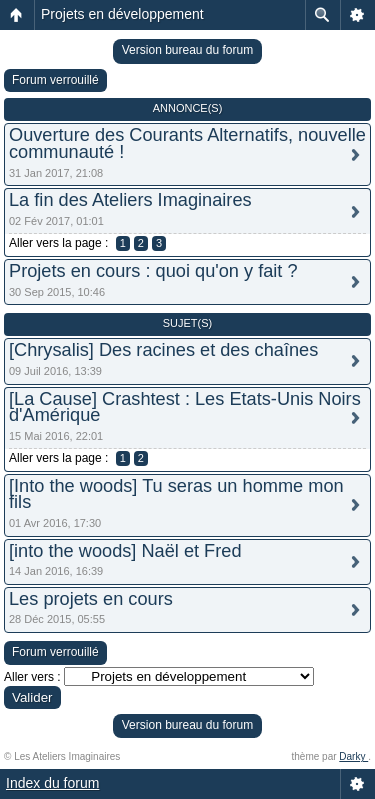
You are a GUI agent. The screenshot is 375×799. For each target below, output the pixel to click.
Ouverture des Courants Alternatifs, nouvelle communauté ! (187, 143)
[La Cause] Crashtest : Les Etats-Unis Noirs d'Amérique (185, 407)
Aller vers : (32, 677)
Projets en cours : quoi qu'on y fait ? (153, 271)
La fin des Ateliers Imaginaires (130, 200)
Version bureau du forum (187, 50)
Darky (353, 756)
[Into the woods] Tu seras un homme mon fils (176, 494)
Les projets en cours (91, 599)
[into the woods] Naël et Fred (125, 551)
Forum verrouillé (55, 80)
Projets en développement (122, 14)
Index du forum (52, 783)
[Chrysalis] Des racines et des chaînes (163, 350)
